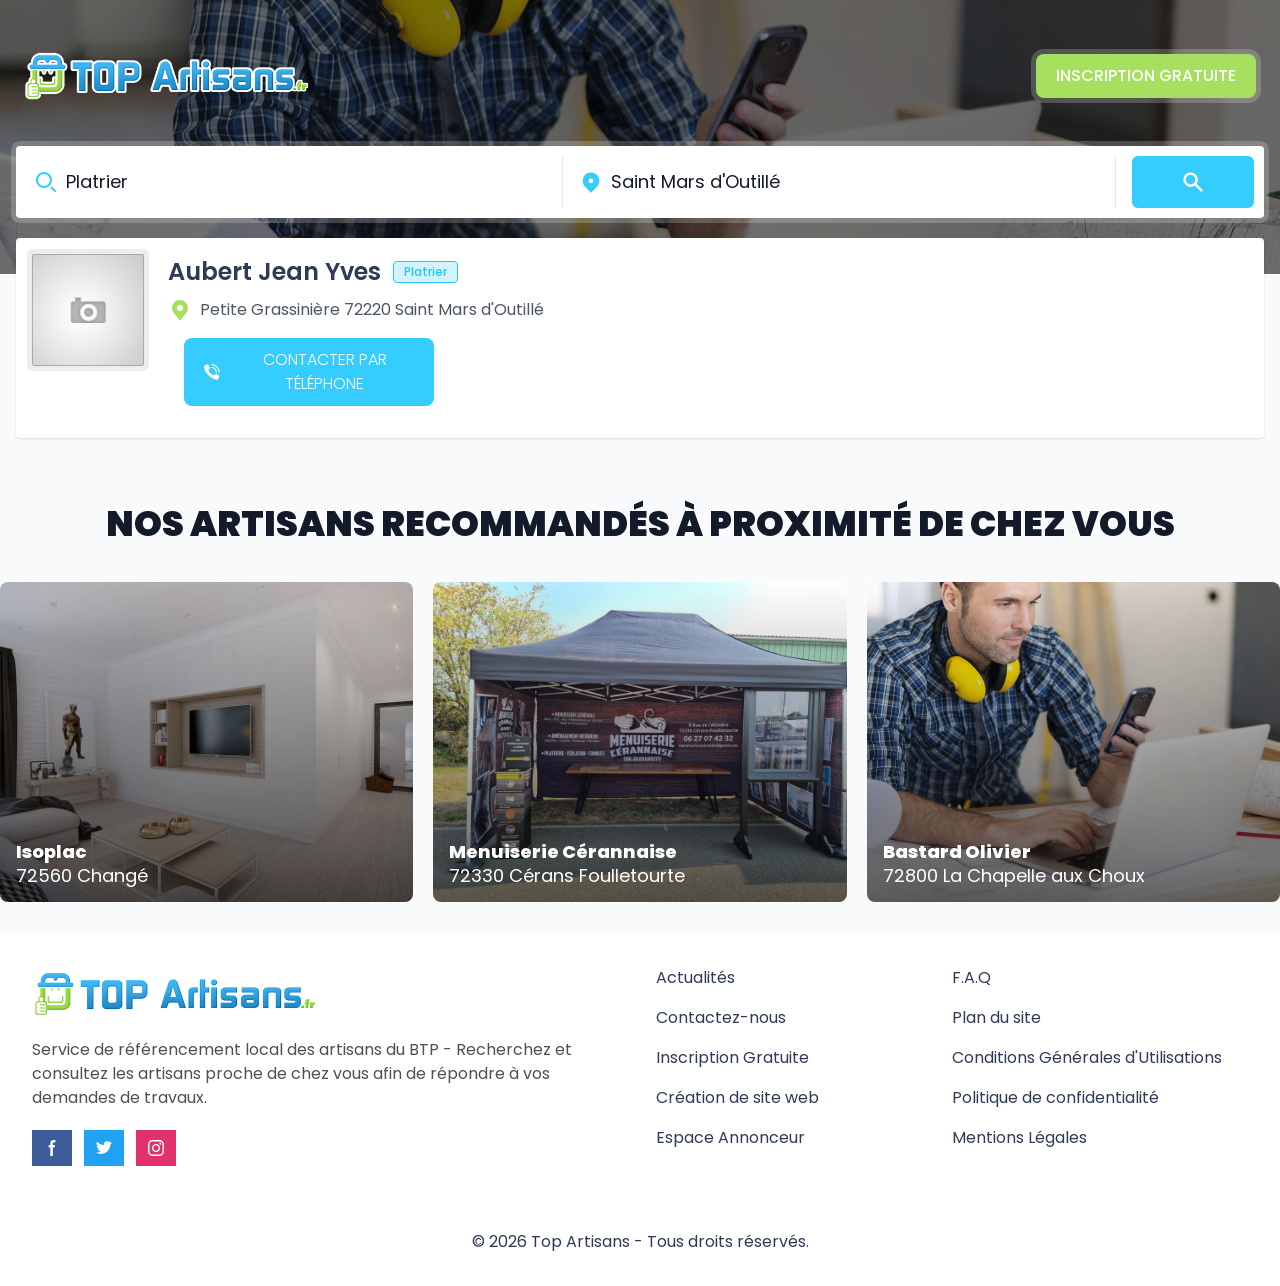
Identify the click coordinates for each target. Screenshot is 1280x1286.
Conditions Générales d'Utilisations (1087, 1057)
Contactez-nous (721, 1017)
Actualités (695, 977)
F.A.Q (971, 977)
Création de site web (737, 1097)
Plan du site (996, 1017)
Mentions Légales (1019, 1137)
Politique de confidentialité (1055, 1097)
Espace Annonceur (730, 1137)
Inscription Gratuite (1146, 75)
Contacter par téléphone (295, 371)
